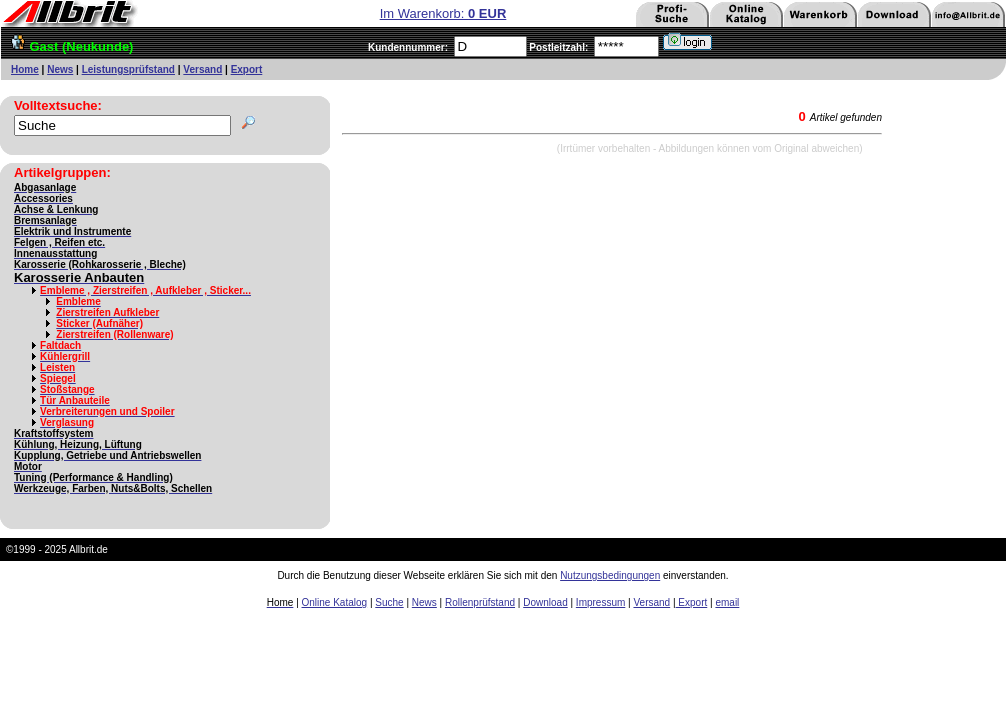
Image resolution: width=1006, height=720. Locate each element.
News (60, 69)
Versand (202, 69)
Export (247, 69)
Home (25, 69)
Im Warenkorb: (443, 13)
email (727, 602)
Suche (389, 602)
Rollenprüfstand (480, 602)
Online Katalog (335, 602)
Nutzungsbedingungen (610, 575)
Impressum (600, 602)
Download (545, 602)
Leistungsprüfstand (128, 69)
